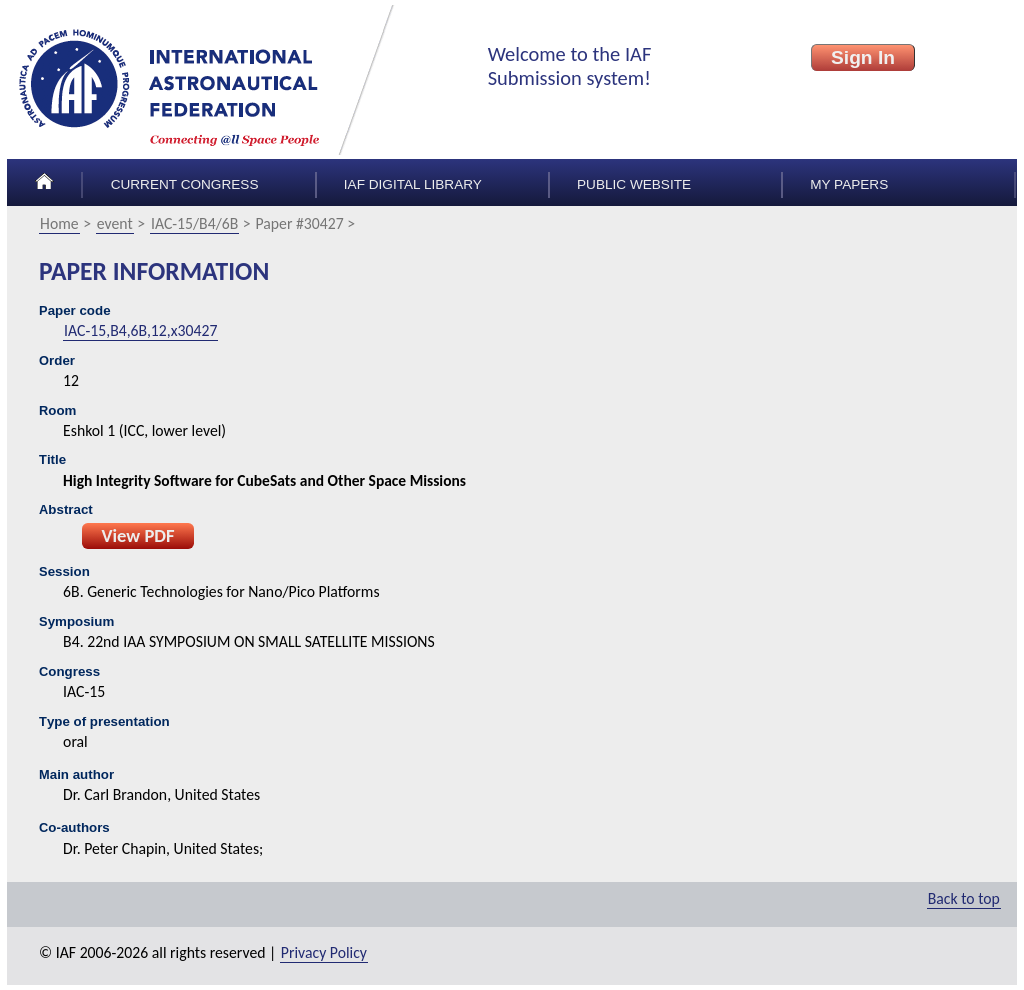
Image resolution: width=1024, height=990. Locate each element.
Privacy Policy (324, 952)
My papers (849, 184)
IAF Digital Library (413, 184)
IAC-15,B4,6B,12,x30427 (140, 330)
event (115, 223)
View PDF (137, 535)
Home (59, 223)
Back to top (964, 898)
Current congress (185, 184)
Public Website (634, 184)
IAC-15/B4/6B (194, 223)
